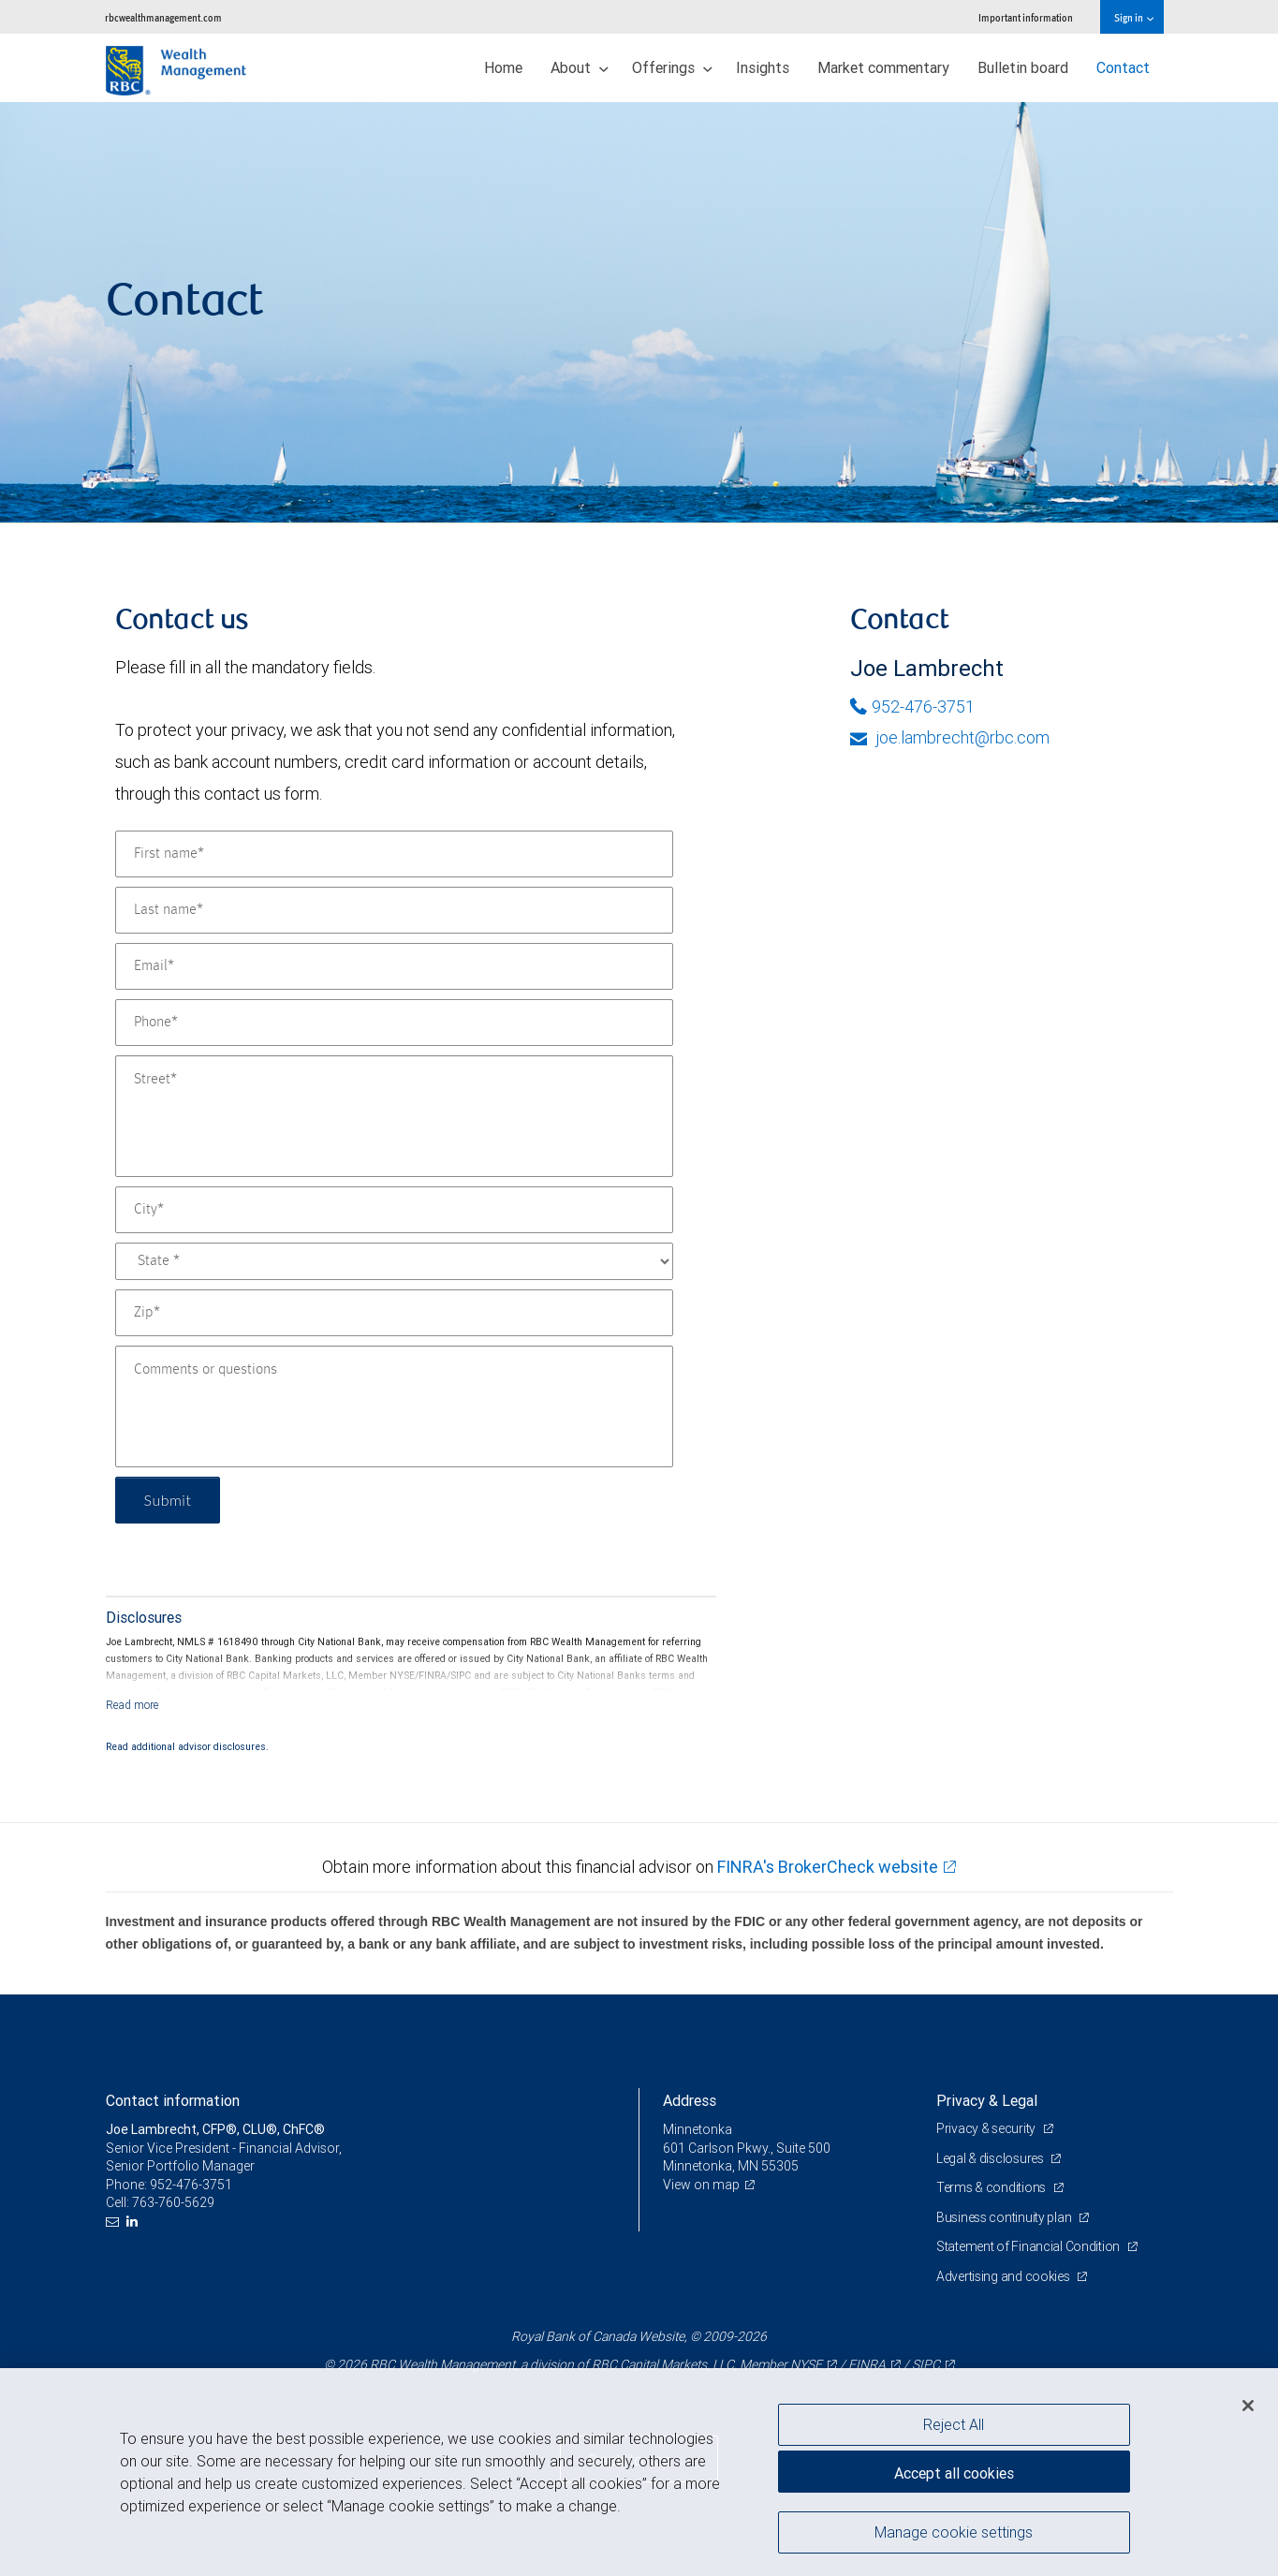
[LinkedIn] (134, 2221)
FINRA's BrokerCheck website (827, 1866)
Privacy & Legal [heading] (986, 2100)
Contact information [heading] (173, 2100)
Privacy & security (987, 2128)
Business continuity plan (1005, 2217)
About (580, 67)
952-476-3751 (912, 706)
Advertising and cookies (1004, 2276)
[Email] (394, 966)
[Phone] (394, 1022)
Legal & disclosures (991, 2158)
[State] (394, 1261)
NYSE (806, 2364)
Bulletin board (1022, 67)
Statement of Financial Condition (1029, 2246)
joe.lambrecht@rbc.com (950, 737)
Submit (168, 1500)
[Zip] (394, 1312)
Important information (1025, 17)
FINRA (867, 2364)
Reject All (953, 2424)
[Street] (394, 1116)
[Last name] (394, 910)
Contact (1123, 67)
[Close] (1248, 2405)
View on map (701, 2184)
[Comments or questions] (394, 1406)
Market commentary (883, 67)
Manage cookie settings (953, 2532)
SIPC (926, 2364)
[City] (394, 1209)
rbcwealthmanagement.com (163, 17)
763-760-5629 (173, 2202)
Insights (762, 67)
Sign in (1133, 17)
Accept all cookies (954, 2473)
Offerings (672, 67)
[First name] (394, 854)
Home (503, 67)
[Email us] (115, 2221)
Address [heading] (689, 2100)
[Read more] (132, 1705)
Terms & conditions (992, 2187)
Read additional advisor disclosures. (187, 1746)
